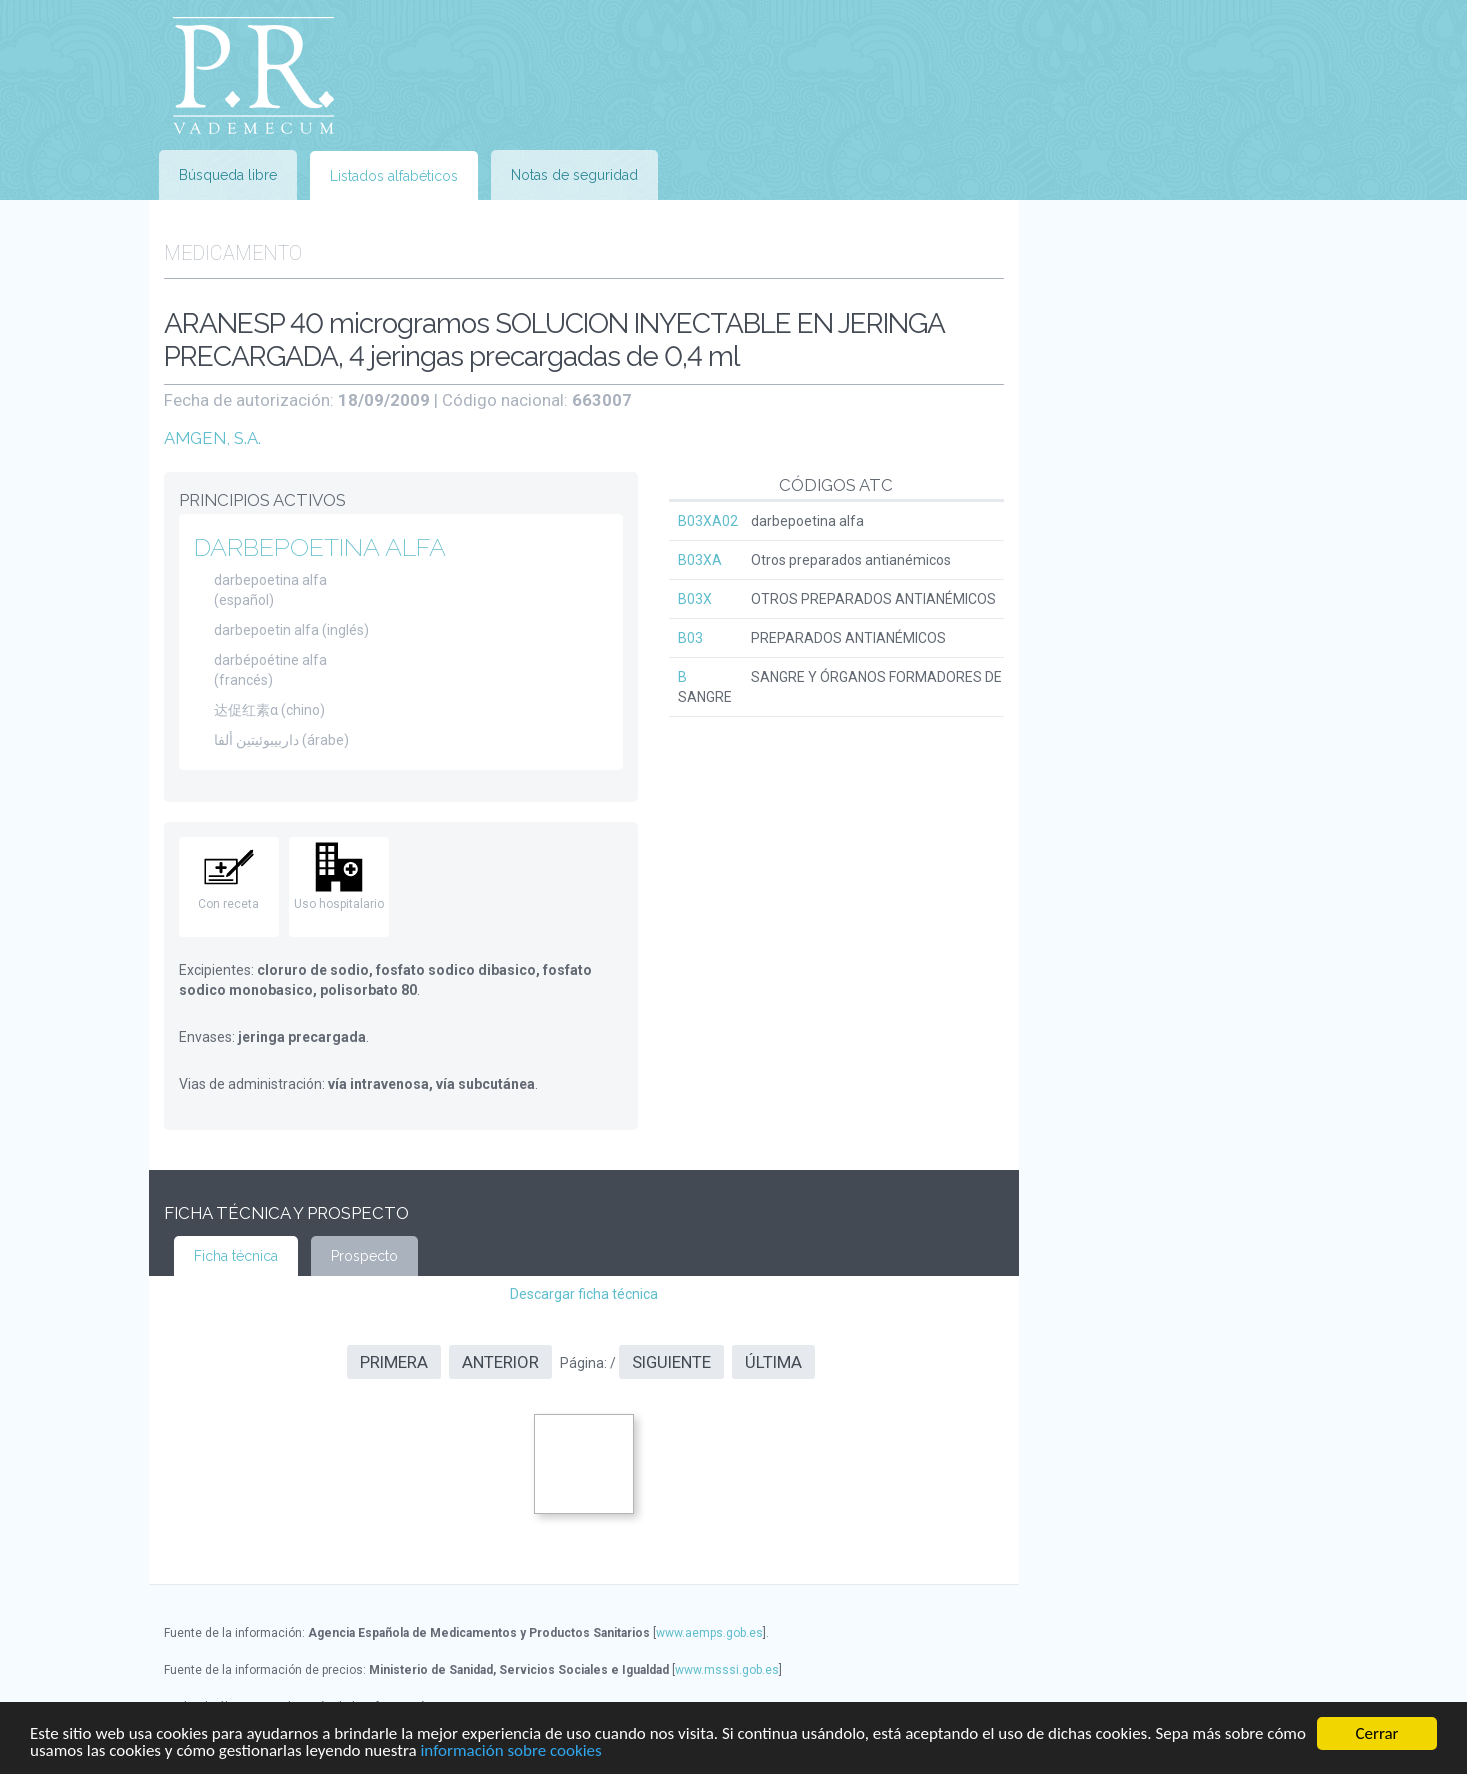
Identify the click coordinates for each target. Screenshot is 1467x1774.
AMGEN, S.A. (212, 438)
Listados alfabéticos (394, 176)
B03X (695, 599)
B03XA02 (708, 521)
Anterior (500, 1362)
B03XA (700, 560)
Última (773, 1362)
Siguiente (671, 1362)
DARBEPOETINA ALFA (320, 547)
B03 (690, 638)
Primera (394, 1362)
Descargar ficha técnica (584, 1294)
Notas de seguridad (574, 175)
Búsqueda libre (228, 175)
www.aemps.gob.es (709, 1633)
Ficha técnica (236, 1256)
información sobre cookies (510, 1751)
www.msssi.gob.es (727, 1670)
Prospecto (364, 1256)
